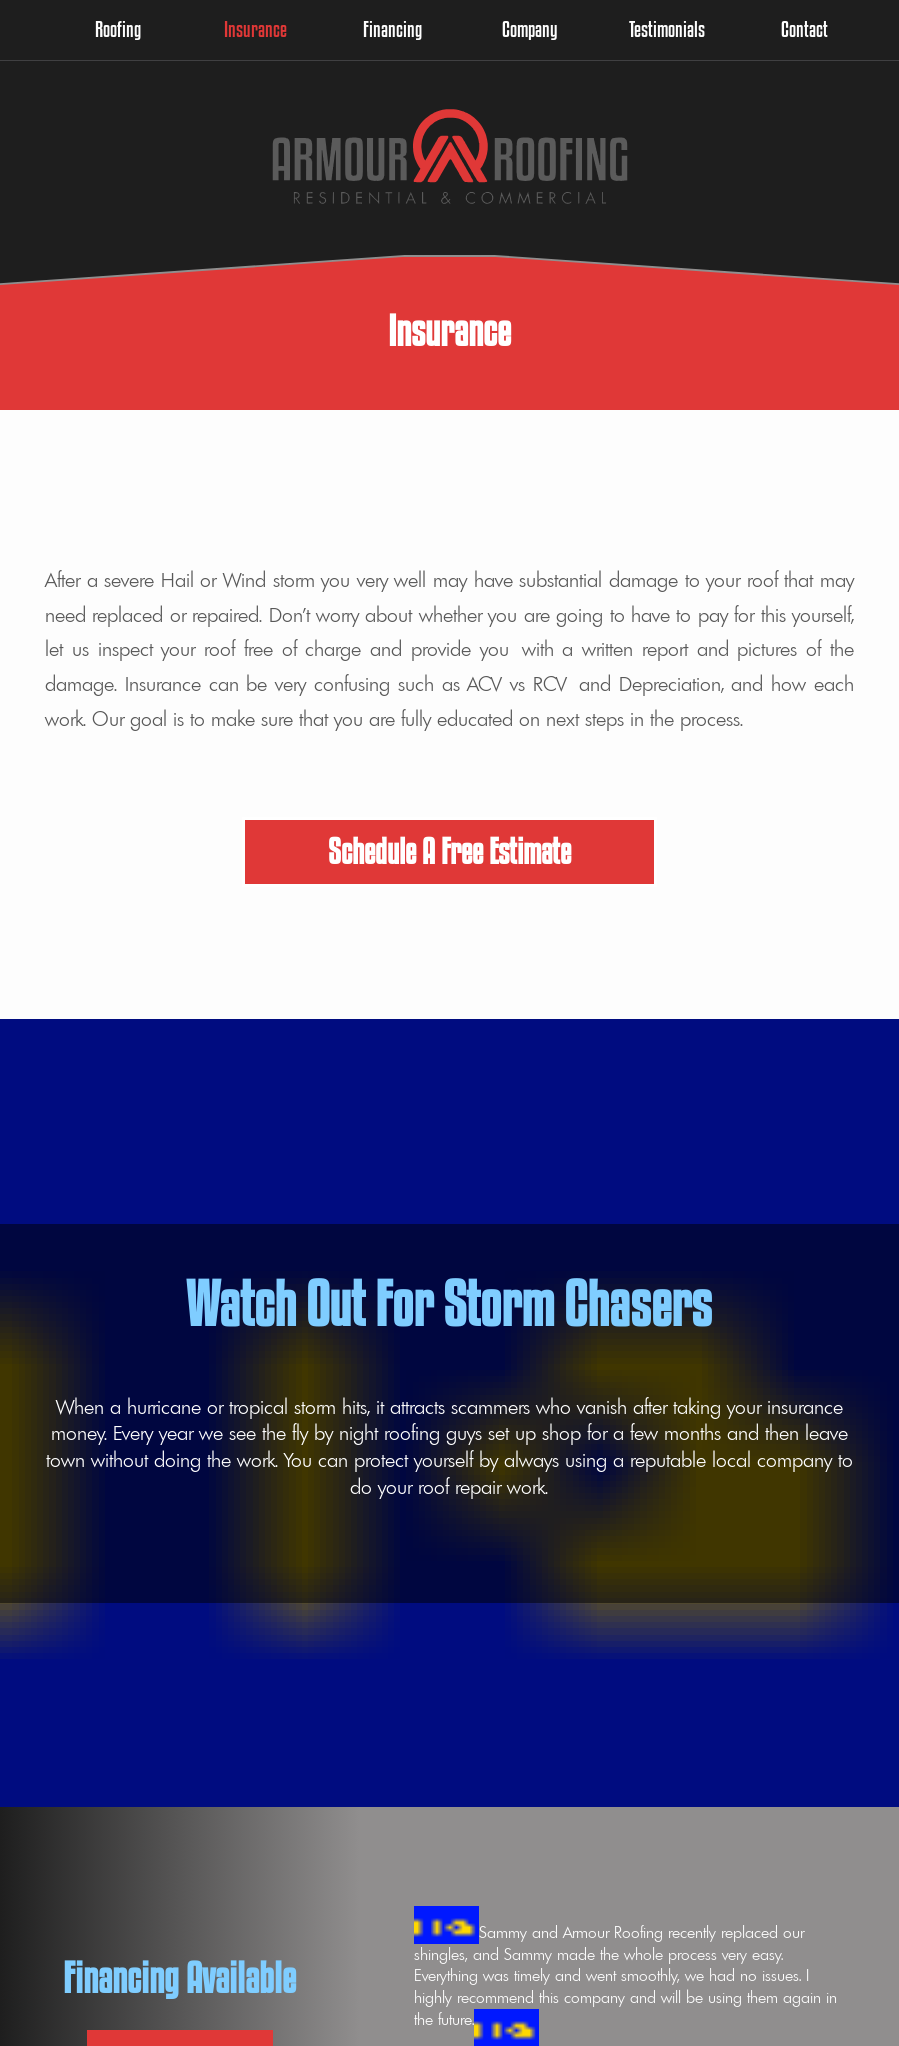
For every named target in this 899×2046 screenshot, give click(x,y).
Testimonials (667, 29)
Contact (804, 29)
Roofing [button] (118, 29)
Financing (392, 29)
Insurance (255, 29)
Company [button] (530, 29)
